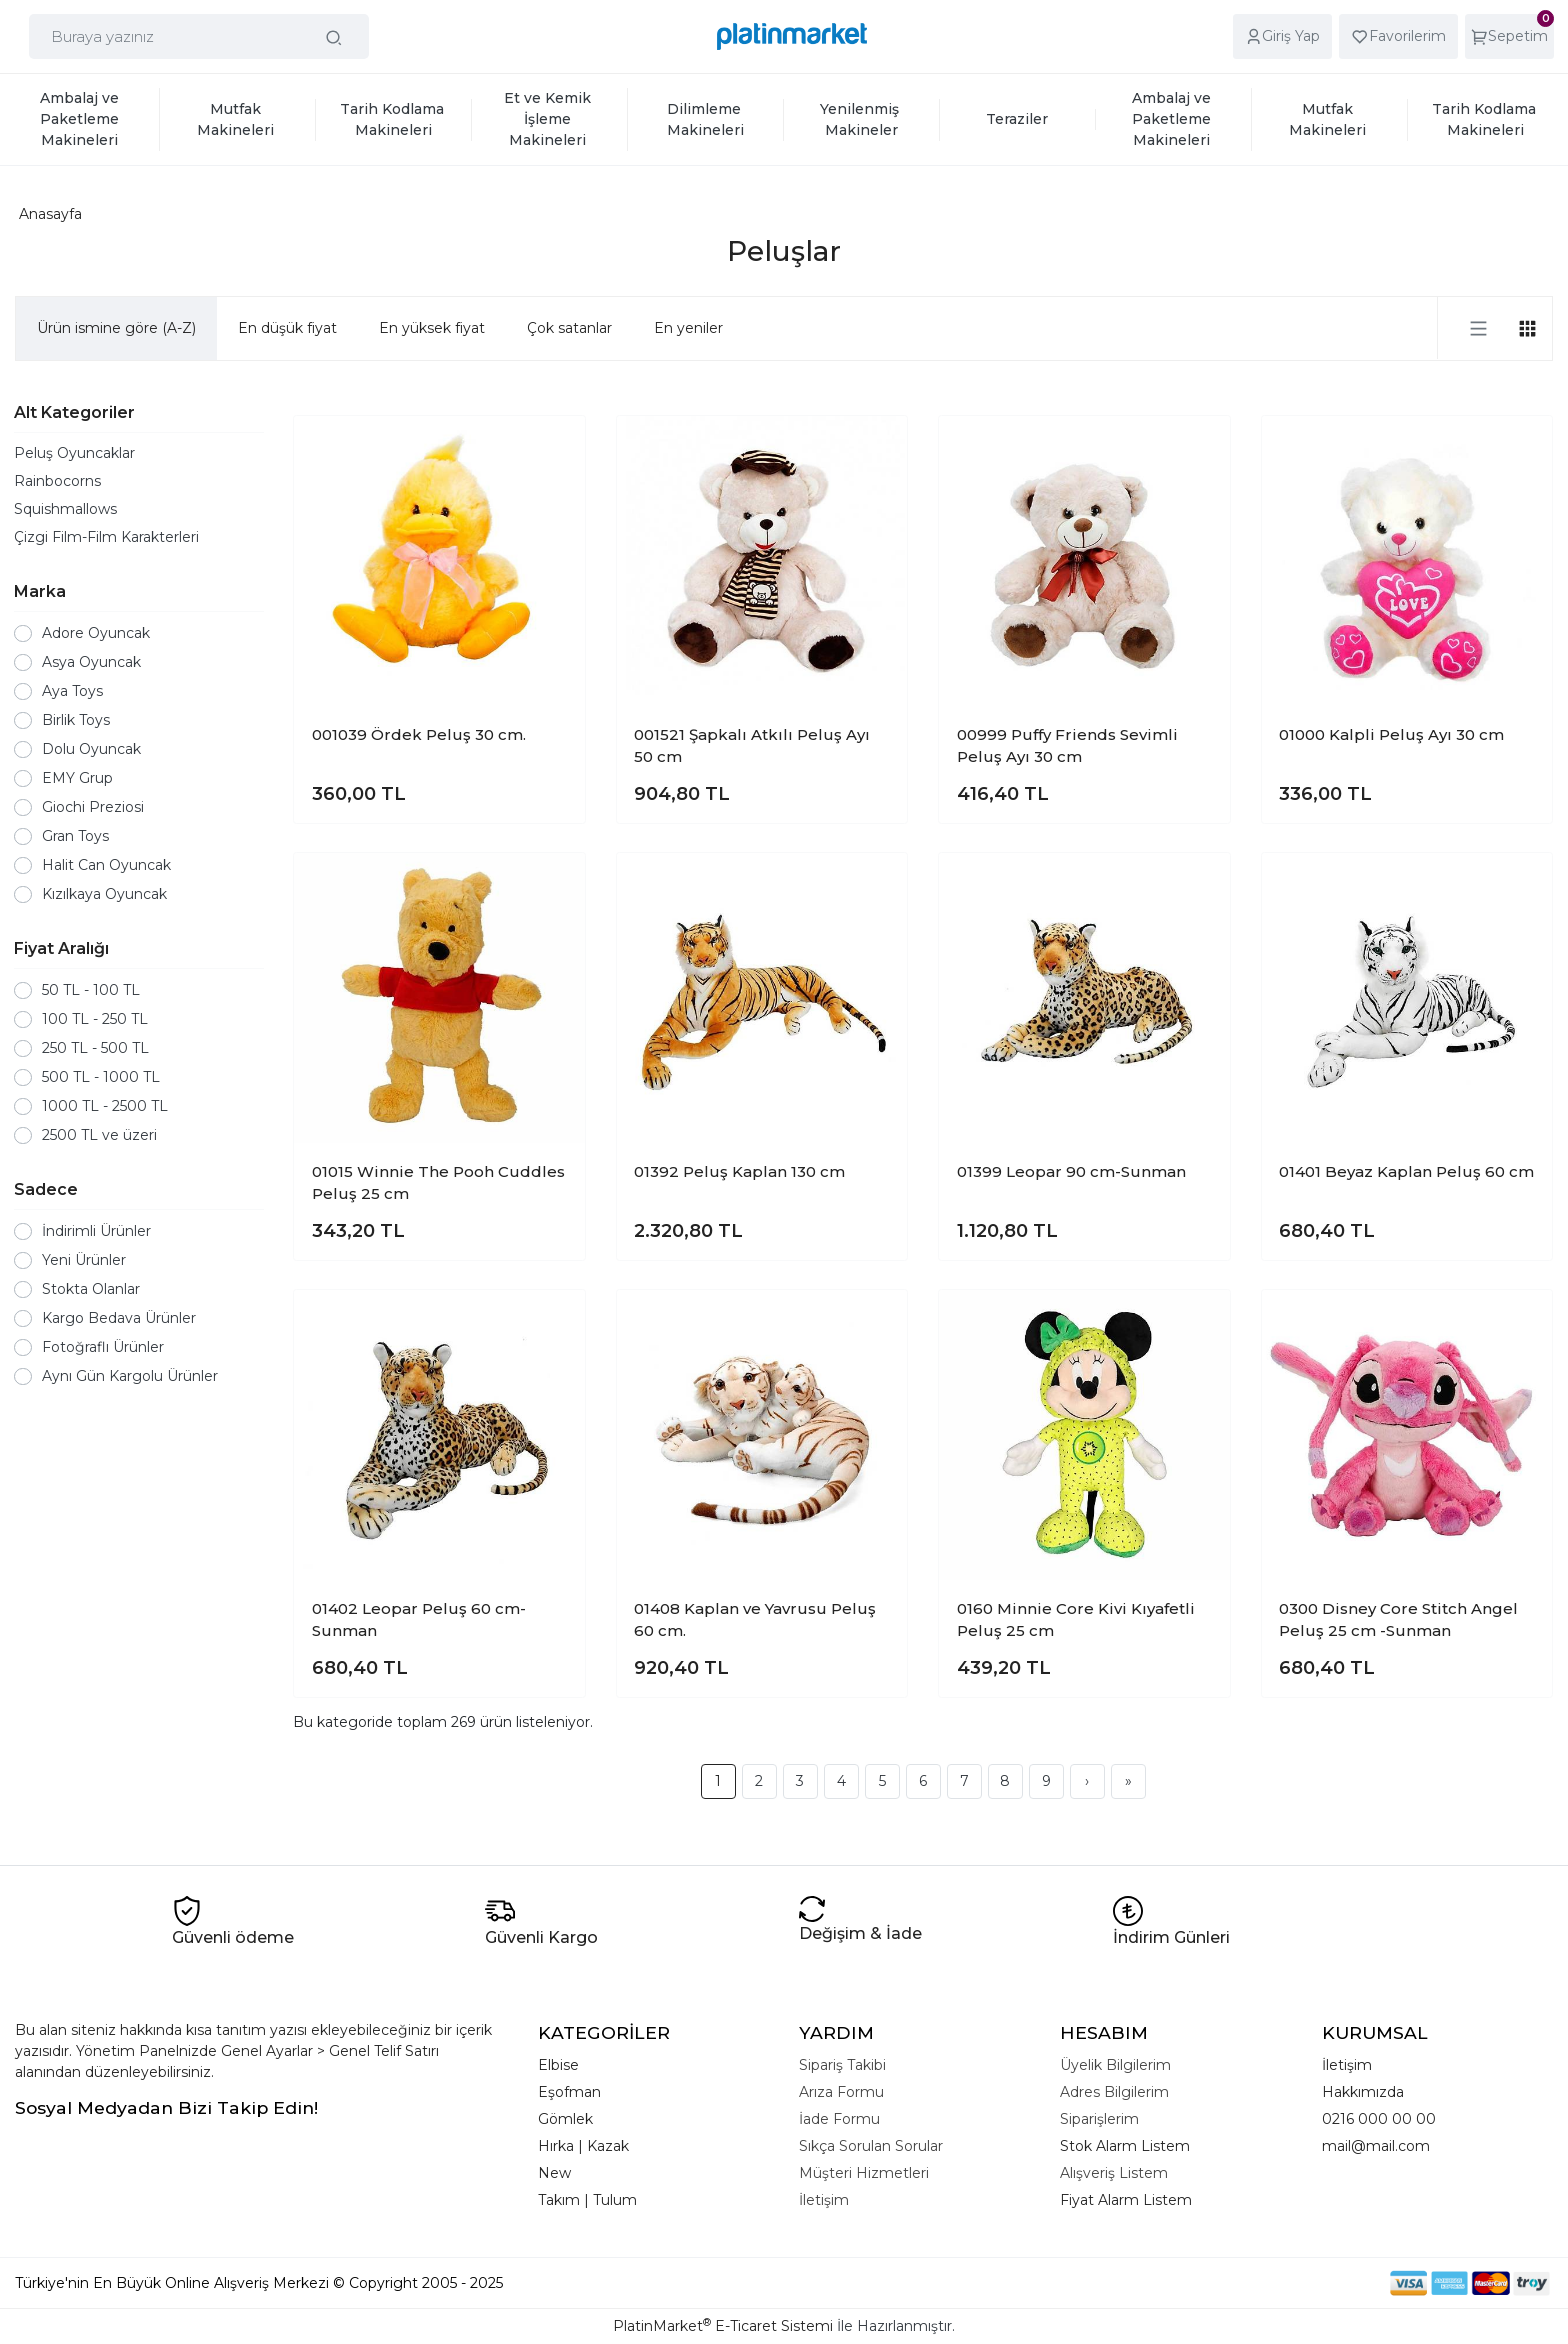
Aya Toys (72, 691)
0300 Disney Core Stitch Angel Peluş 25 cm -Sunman (1398, 1620)
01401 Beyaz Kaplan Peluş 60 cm (1406, 1171)
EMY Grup (77, 778)
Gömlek (565, 2119)
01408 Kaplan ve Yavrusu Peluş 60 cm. (755, 1620)
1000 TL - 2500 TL (105, 1106)
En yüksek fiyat (432, 328)
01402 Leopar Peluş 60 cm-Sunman (419, 1620)
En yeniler (688, 328)
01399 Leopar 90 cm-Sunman (1071, 1171)
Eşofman (569, 2092)
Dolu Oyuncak (91, 749)
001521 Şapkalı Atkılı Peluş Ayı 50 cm (752, 746)
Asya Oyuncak (91, 662)
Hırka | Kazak (583, 2146)
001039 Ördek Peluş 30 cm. (419, 734)
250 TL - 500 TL (95, 1048)
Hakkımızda (1363, 2092)
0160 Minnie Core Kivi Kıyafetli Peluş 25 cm (1076, 1620)
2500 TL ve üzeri (99, 1135)
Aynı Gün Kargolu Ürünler (130, 1376)
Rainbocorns (57, 481)
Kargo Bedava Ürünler (119, 1318)
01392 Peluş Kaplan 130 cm (739, 1171)
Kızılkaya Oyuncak (104, 894)
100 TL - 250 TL (95, 1019)
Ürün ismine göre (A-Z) (116, 328)
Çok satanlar (569, 328)
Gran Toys (75, 836)
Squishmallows (65, 509)
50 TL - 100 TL (91, 990)
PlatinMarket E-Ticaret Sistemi (723, 2326)
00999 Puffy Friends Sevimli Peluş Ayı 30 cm (1067, 746)
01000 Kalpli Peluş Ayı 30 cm (1391, 734)
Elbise (558, 2065)
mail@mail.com (1376, 2146)
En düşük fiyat (287, 328)
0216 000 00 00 (1379, 2119)
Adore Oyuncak (96, 633)
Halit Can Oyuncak (106, 865)
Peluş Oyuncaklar (74, 453)
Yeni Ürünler (84, 1260)
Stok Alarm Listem (1125, 2146)
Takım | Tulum (587, 2200)
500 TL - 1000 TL (101, 1077)
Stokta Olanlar (91, 1289)
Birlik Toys (76, 720)
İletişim (1347, 2065)
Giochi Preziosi (93, 807)
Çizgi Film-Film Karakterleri (106, 537)
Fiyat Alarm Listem (1126, 2200)
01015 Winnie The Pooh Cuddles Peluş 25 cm (438, 1183)
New (554, 2173)
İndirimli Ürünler (96, 1231)
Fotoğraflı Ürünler (103, 1347)
